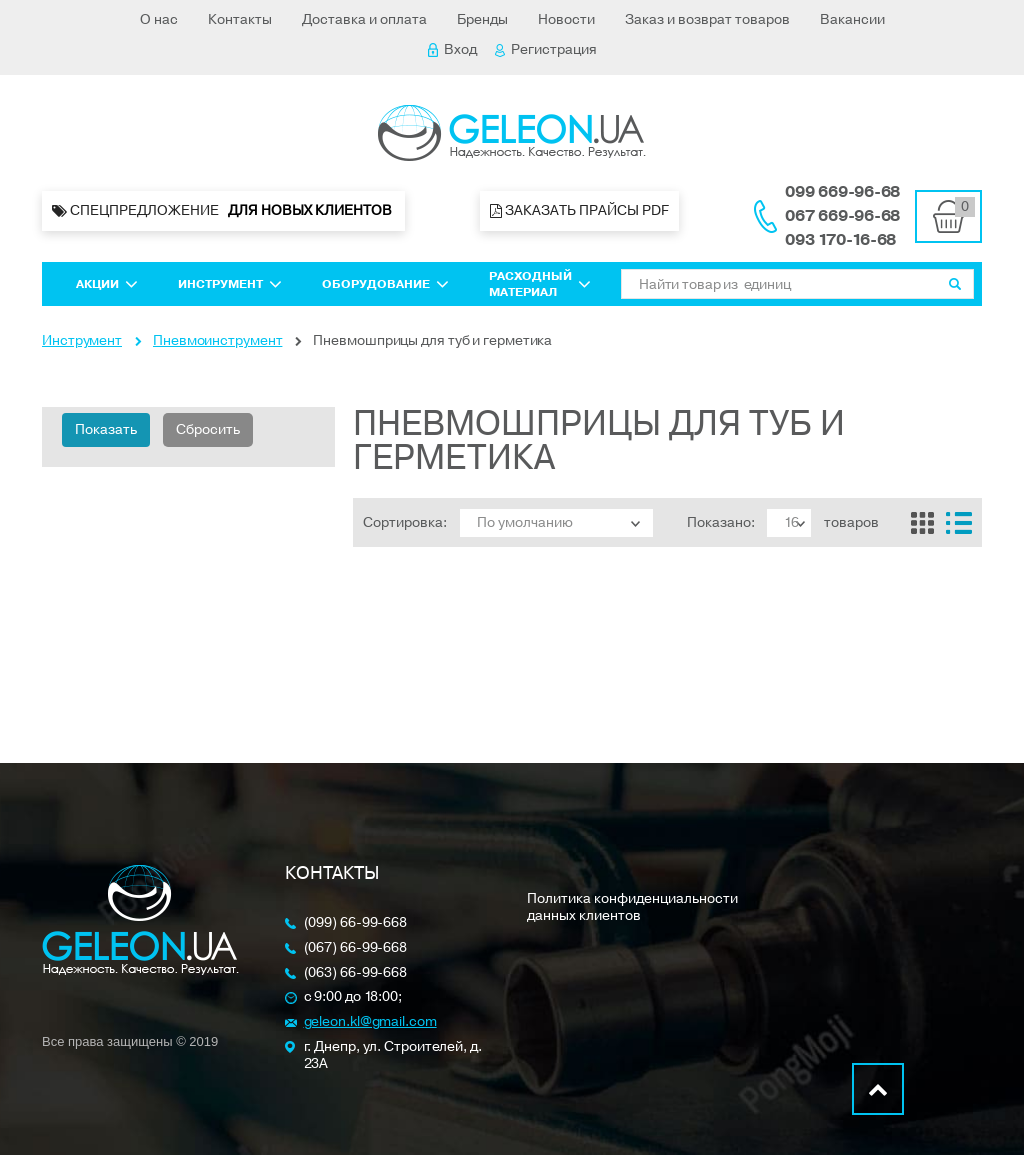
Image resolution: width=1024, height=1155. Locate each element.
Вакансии (852, 19)
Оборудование (385, 284)
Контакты (240, 19)
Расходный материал (540, 284)
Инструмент (230, 284)
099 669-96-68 (842, 192)
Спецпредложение (223, 211)
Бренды (482, 19)
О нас (159, 19)
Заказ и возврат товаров (707, 19)
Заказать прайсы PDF (579, 210)
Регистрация (546, 49)
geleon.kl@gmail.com (370, 1022)
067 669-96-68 (842, 216)
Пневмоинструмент (217, 340)
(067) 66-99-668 (356, 948)
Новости (566, 19)
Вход (452, 49)
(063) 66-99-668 (356, 973)
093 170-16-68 (840, 240)
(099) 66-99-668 (356, 923)
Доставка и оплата (364, 19)
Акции (107, 284)
